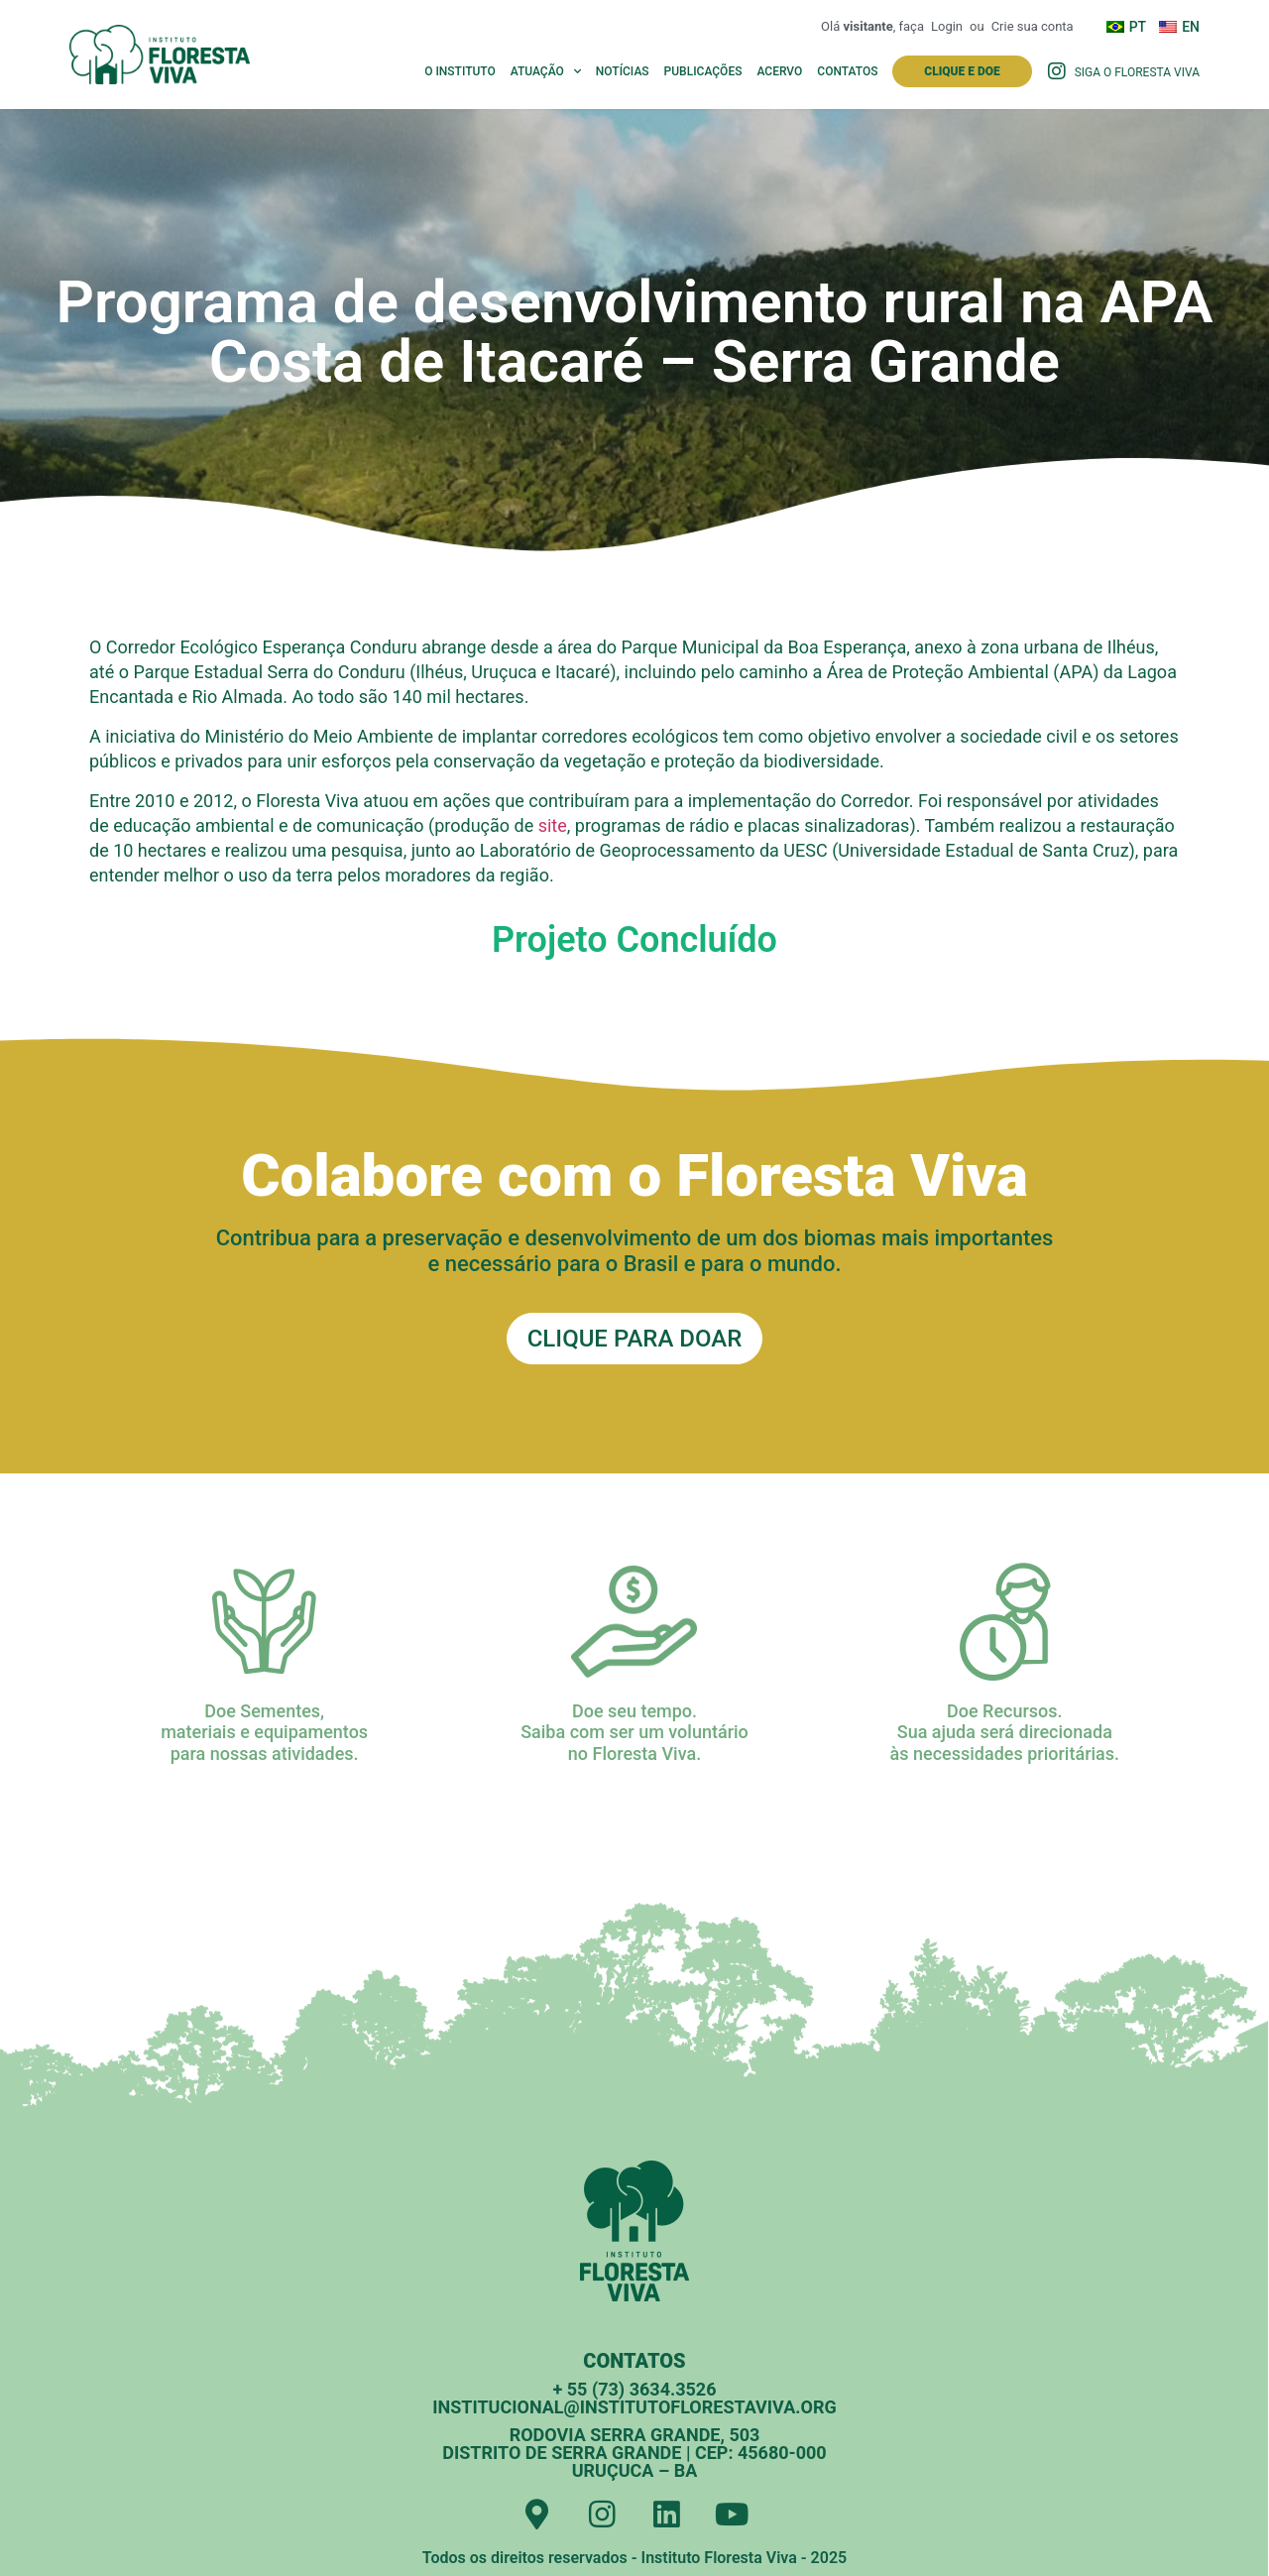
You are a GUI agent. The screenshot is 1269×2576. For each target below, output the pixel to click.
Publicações (703, 71)
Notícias (622, 71)
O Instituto (460, 71)
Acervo (779, 71)
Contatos (847, 71)
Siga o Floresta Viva (1137, 72)
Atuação (546, 71)
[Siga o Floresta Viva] (1057, 71)
